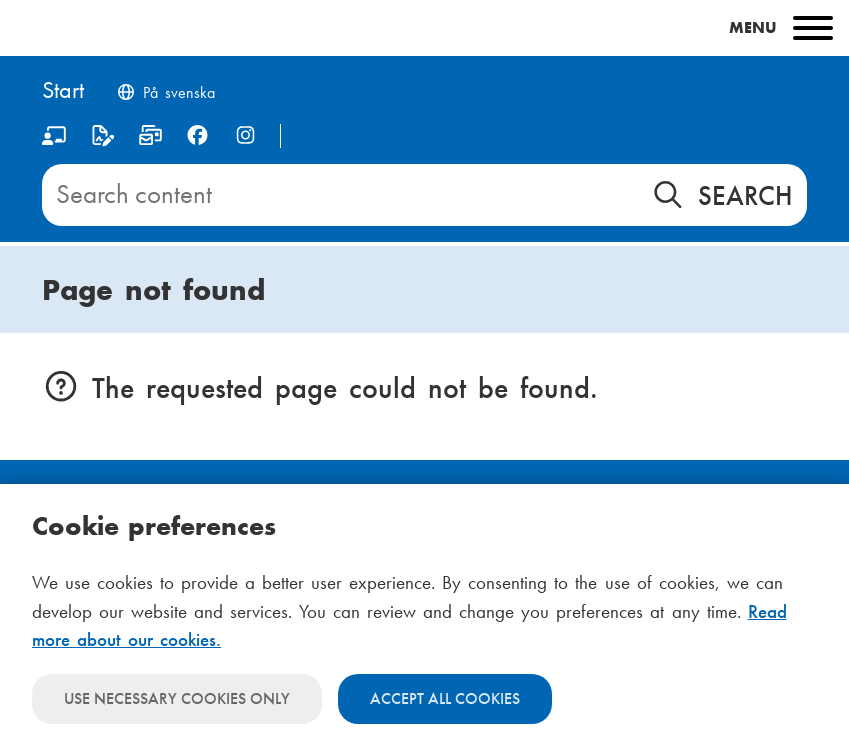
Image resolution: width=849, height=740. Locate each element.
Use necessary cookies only (177, 698)
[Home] (63, 91)
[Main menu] (424, 28)
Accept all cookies (445, 698)
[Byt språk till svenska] (165, 94)
